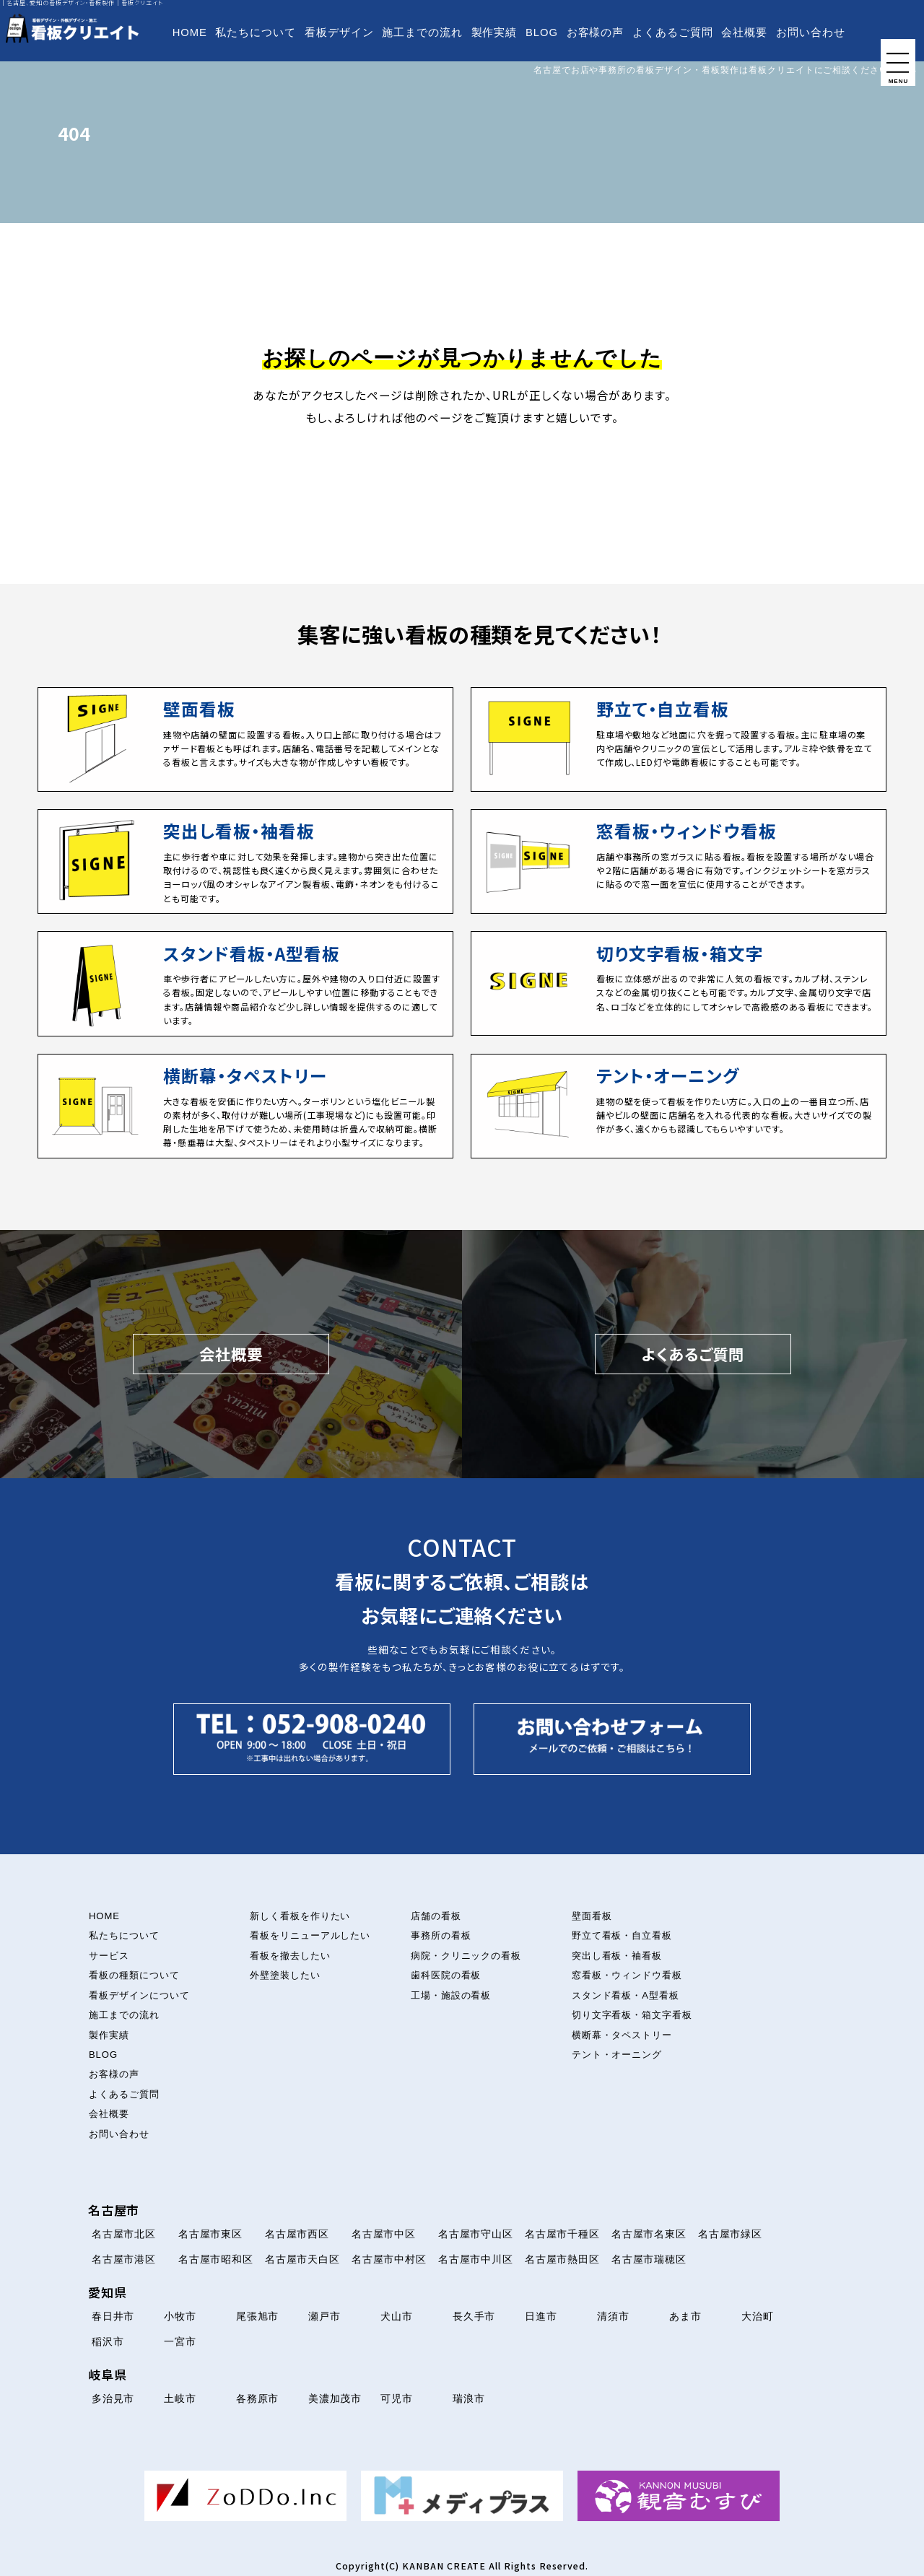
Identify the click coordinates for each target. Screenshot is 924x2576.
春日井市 (113, 2316)
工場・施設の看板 (451, 1995)
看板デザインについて (139, 1995)
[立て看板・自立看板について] (678, 739)
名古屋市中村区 (389, 2259)
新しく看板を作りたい (300, 1916)
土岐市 (180, 2398)
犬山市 (396, 2316)
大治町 (757, 2316)
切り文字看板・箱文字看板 (632, 2014)
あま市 (685, 2316)
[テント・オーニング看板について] (678, 1106)
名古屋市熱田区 (563, 2259)
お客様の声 (595, 32)
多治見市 (113, 2398)
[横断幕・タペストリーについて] (245, 1106)
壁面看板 (592, 1916)
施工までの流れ (422, 32)
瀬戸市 (324, 2316)
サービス (109, 1955)
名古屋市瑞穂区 (649, 2259)
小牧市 (180, 2316)
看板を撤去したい (290, 1955)
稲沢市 (108, 2341)
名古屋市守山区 (476, 2234)
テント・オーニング (617, 2054)
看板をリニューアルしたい (310, 1935)
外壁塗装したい (285, 1975)
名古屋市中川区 (476, 2259)
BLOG (542, 32)
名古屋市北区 (124, 2234)
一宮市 (180, 2341)
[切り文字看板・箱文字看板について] (678, 983)
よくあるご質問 (672, 32)
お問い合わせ (810, 32)
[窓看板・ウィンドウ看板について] (678, 861)
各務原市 (257, 2398)
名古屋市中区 (384, 2234)
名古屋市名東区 (649, 2234)
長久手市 (474, 2316)
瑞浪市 (469, 2398)
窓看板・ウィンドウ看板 (627, 1975)
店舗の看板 (436, 1916)
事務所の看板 (441, 1935)
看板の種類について (134, 1975)
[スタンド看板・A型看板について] (245, 983)
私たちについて (255, 32)
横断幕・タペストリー (622, 2035)
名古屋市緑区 (730, 2234)
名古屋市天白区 (303, 2259)
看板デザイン (339, 32)
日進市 (541, 2316)
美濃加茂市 (335, 2398)
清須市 (613, 2316)
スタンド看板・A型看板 (625, 1995)
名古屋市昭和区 (216, 2259)
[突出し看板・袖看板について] (245, 861)
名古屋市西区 (297, 2234)
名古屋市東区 (210, 2234)
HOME (190, 32)
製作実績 (494, 32)
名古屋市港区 (124, 2259)
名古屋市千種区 (563, 2234)
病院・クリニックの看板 (466, 1955)
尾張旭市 (257, 2316)
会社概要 (744, 32)
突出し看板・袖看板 (617, 1955)
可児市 (396, 2398)
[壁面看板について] (245, 739)
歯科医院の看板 (446, 1975)
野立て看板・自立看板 (622, 1935)
